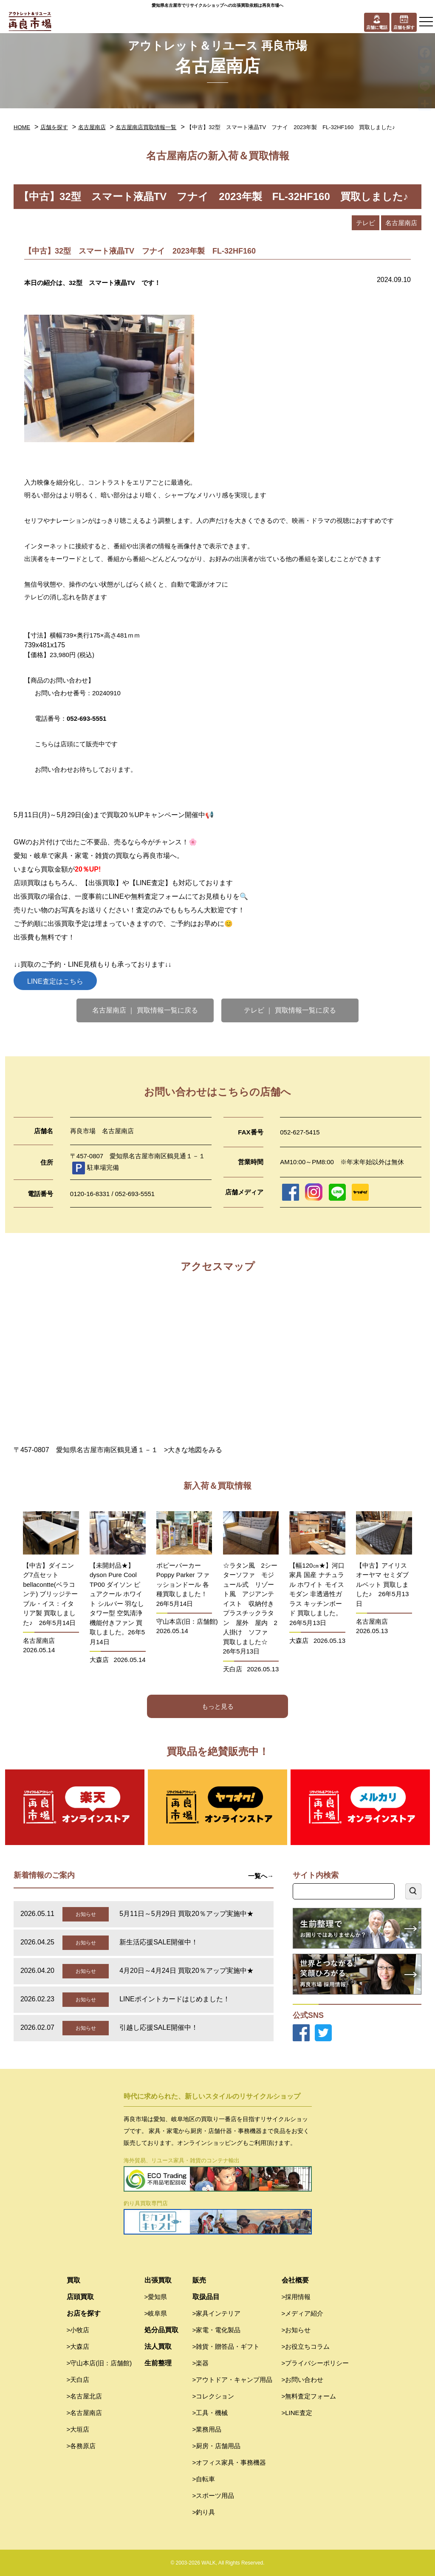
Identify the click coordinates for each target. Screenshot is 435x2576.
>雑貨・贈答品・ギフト (226, 2346)
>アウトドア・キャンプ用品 (232, 2379)
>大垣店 (78, 2429)
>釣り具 (203, 2512)
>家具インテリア (216, 2313)
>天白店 (78, 2379)
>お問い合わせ (303, 2379)
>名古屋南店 (84, 2413)
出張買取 (158, 2280)
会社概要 (295, 2280)
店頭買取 (80, 2296)
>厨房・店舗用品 (216, 2446)
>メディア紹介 (303, 2313)
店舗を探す (54, 127)
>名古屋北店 (84, 2396)
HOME (22, 127)
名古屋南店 (92, 127)
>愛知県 (155, 2297)
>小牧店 (78, 2330)
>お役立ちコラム (306, 2346)
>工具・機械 (210, 2413)
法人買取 (158, 2346)
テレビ (365, 222)
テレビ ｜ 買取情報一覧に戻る (290, 1010)
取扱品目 (206, 2296)
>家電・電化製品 (216, 2330)
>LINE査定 (297, 2413)
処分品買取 (161, 2329)
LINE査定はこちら (55, 981)
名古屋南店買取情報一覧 (146, 127)
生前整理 (158, 2363)
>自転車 (203, 2479)
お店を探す (84, 2313)
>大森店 (78, 2346)
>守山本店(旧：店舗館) (99, 2363)
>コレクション (213, 2396)
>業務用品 (207, 2429)
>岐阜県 (155, 2313)
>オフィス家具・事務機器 (229, 2462)
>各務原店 (81, 2446)
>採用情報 (296, 2297)
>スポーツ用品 (213, 2495)
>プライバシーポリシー (315, 2363)
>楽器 (200, 2363)
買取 (73, 2280)
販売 (199, 2280)
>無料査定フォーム (309, 2396)
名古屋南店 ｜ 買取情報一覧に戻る (145, 1010)
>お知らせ (296, 2330)
